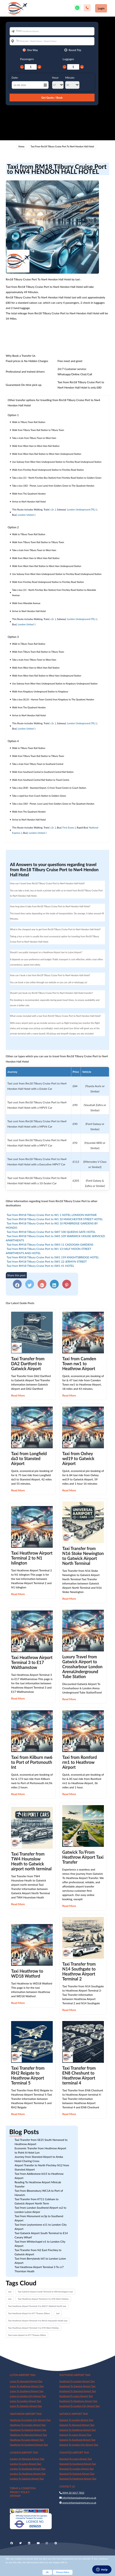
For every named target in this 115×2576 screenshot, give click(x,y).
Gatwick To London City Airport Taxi (78, 2444)
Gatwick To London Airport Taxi (76, 2419)
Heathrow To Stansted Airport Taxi (28, 2434)
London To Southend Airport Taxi (27, 2468)
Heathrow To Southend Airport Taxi (29, 2444)
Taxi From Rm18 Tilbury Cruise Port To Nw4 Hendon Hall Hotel (62, 146)
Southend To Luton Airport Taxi (76, 2396)
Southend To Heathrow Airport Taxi (78, 2400)
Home (21, 146)
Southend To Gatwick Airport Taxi (77, 2386)
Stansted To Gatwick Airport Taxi (76, 2473)
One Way (32, 50)
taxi (9, 2291)
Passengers (27, 59)
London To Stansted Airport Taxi (27, 2458)
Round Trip (75, 50)
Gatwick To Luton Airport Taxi (75, 2434)
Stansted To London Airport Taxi (76, 2468)
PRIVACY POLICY (20, 2492)
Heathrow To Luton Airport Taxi (27, 2439)
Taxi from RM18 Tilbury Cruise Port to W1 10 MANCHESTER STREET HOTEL (55, 1219)
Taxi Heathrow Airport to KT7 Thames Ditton (29, 2313)
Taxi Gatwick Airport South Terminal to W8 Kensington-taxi (45, 2291)
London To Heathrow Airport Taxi (28, 2473)
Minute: (72, 82)
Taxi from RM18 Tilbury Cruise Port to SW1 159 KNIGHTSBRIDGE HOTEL (53, 1257)
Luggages (68, 59)
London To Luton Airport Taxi (25, 2463)
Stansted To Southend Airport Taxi (77, 2463)
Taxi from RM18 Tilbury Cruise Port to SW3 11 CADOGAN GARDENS (50, 1244)
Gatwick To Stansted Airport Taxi (76, 2424)
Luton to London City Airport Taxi (28, 2396)
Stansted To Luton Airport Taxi (75, 2458)
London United (26, 514)
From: (19, 30)
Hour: (58, 82)
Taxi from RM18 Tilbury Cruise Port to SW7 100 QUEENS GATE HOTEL (51, 1231)
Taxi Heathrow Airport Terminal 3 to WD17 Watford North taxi (37, 2306)
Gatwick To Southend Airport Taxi (77, 2439)
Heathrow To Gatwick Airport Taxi (28, 2429)
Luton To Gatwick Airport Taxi (26, 2405)
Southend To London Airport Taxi (77, 2381)
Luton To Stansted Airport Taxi (26, 2381)
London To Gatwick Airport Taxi (27, 2478)
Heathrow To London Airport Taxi (28, 2424)
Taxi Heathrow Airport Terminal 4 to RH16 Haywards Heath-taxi (38, 2320)
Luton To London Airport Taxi (25, 2400)
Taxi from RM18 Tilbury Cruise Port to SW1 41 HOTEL (40, 1265)
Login (101, 8)
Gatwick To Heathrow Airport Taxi (77, 2429)
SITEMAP (15, 2495)
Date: (15, 77)
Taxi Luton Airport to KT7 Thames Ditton (27, 2335)
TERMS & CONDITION (23, 2488)
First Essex (68, 827)
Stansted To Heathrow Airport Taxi (77, 2478)
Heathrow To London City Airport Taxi (30, 2419)
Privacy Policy (62, 2572)
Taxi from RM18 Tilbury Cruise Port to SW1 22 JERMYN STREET (47, 1261)
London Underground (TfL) (81, 509)
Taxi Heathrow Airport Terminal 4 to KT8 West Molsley (43, 2299)
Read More (18, 1395)
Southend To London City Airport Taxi (79, 2405)
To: (17, 40)
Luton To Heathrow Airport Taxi (27, 2386)
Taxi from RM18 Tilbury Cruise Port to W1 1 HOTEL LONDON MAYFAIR (52, 1214)
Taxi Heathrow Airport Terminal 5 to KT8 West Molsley (33, 2328)
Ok (47, 2572)
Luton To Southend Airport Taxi (26, 2391)
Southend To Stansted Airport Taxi (77, 2391)
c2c (52, 509)
